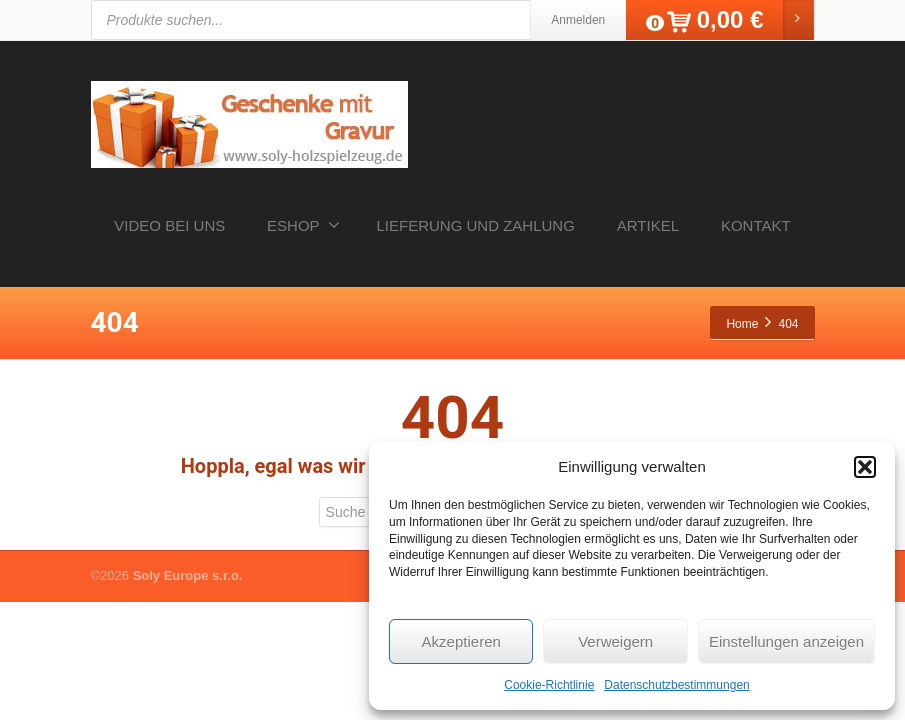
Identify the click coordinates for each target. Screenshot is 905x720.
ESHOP (303, 225)
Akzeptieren (461, 641)
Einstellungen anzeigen (786, 641)
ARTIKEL (648, 225)
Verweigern (615, 641)
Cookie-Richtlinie (549, 685)
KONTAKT (756, 225)
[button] (865, 467)
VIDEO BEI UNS (169, 225)
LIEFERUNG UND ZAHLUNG (476, 225)
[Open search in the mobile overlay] (391, 20)
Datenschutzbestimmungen (676, 685)
